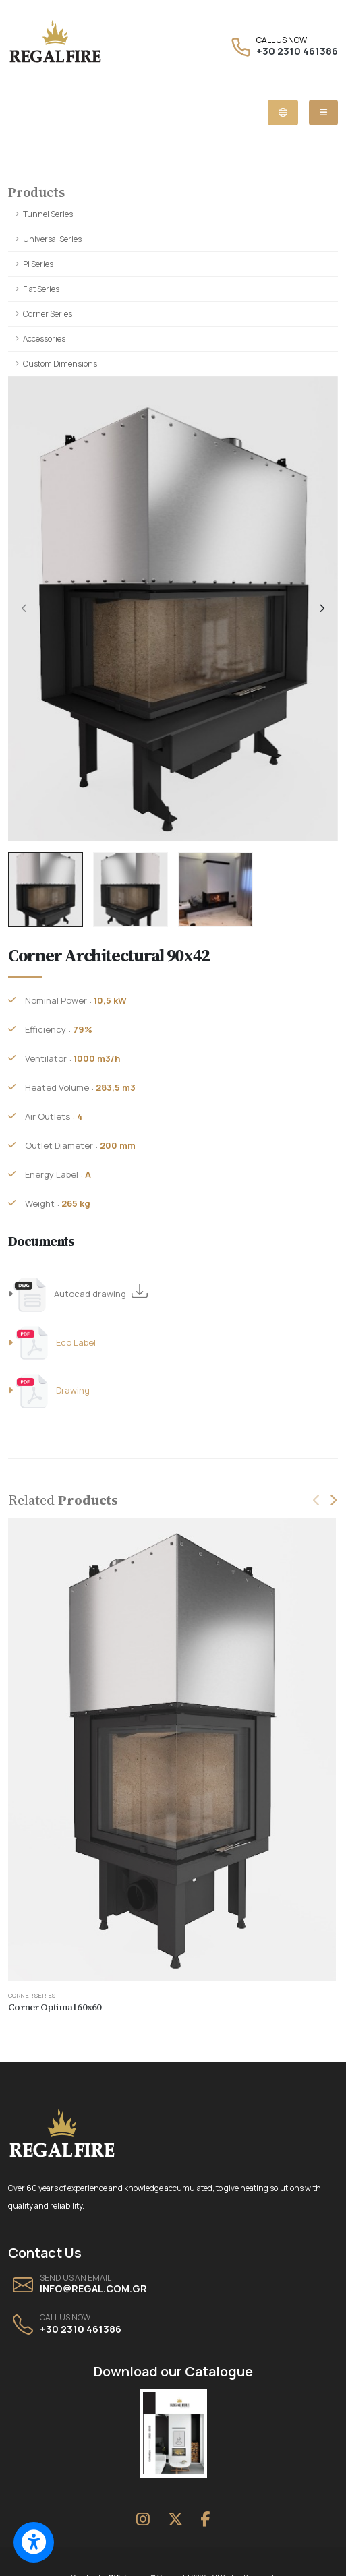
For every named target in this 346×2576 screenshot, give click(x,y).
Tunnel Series (48, 214)
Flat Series (41, 289)
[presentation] (25, 609)
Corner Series (47, 314)
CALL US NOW (281, 40)
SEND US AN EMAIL (75, 2278)
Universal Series (52, 239)
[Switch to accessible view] (33, 2542)
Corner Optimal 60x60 (55, 2007)
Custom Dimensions (60, 364)
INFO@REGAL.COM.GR (93, 2288)
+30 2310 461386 (297, 50)
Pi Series (38, 264)
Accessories (44, 339)
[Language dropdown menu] (283, 112)
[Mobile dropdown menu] (323, 112)
